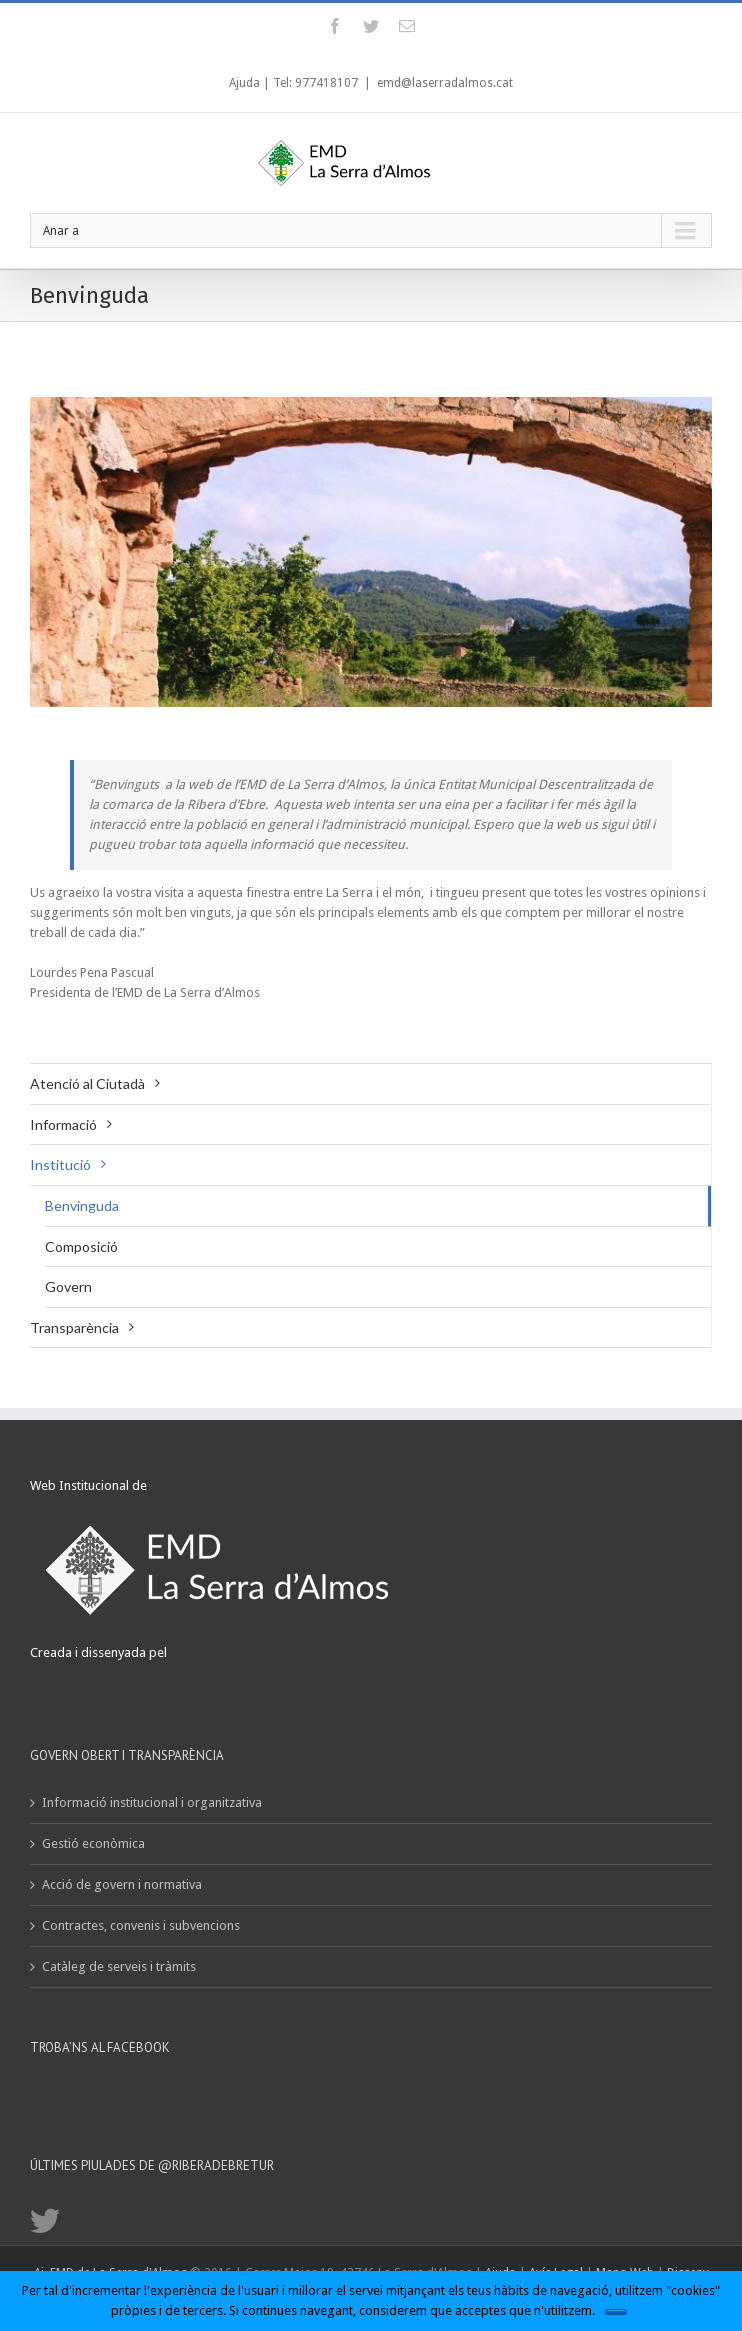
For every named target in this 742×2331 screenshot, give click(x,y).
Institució (60, 1164)
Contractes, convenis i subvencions (141, 1925)
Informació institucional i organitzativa (152, 1802)
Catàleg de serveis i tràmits (119, 1966)
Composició (81, 1246)
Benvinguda (82, 1205)
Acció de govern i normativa (122, 1884)
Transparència (74, 1327)
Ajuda (244, 83)
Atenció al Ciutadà (87, 1083)
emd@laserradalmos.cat (445, 83)
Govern (68, 1286)
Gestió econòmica (93, 1843)
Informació (63, 1124)
